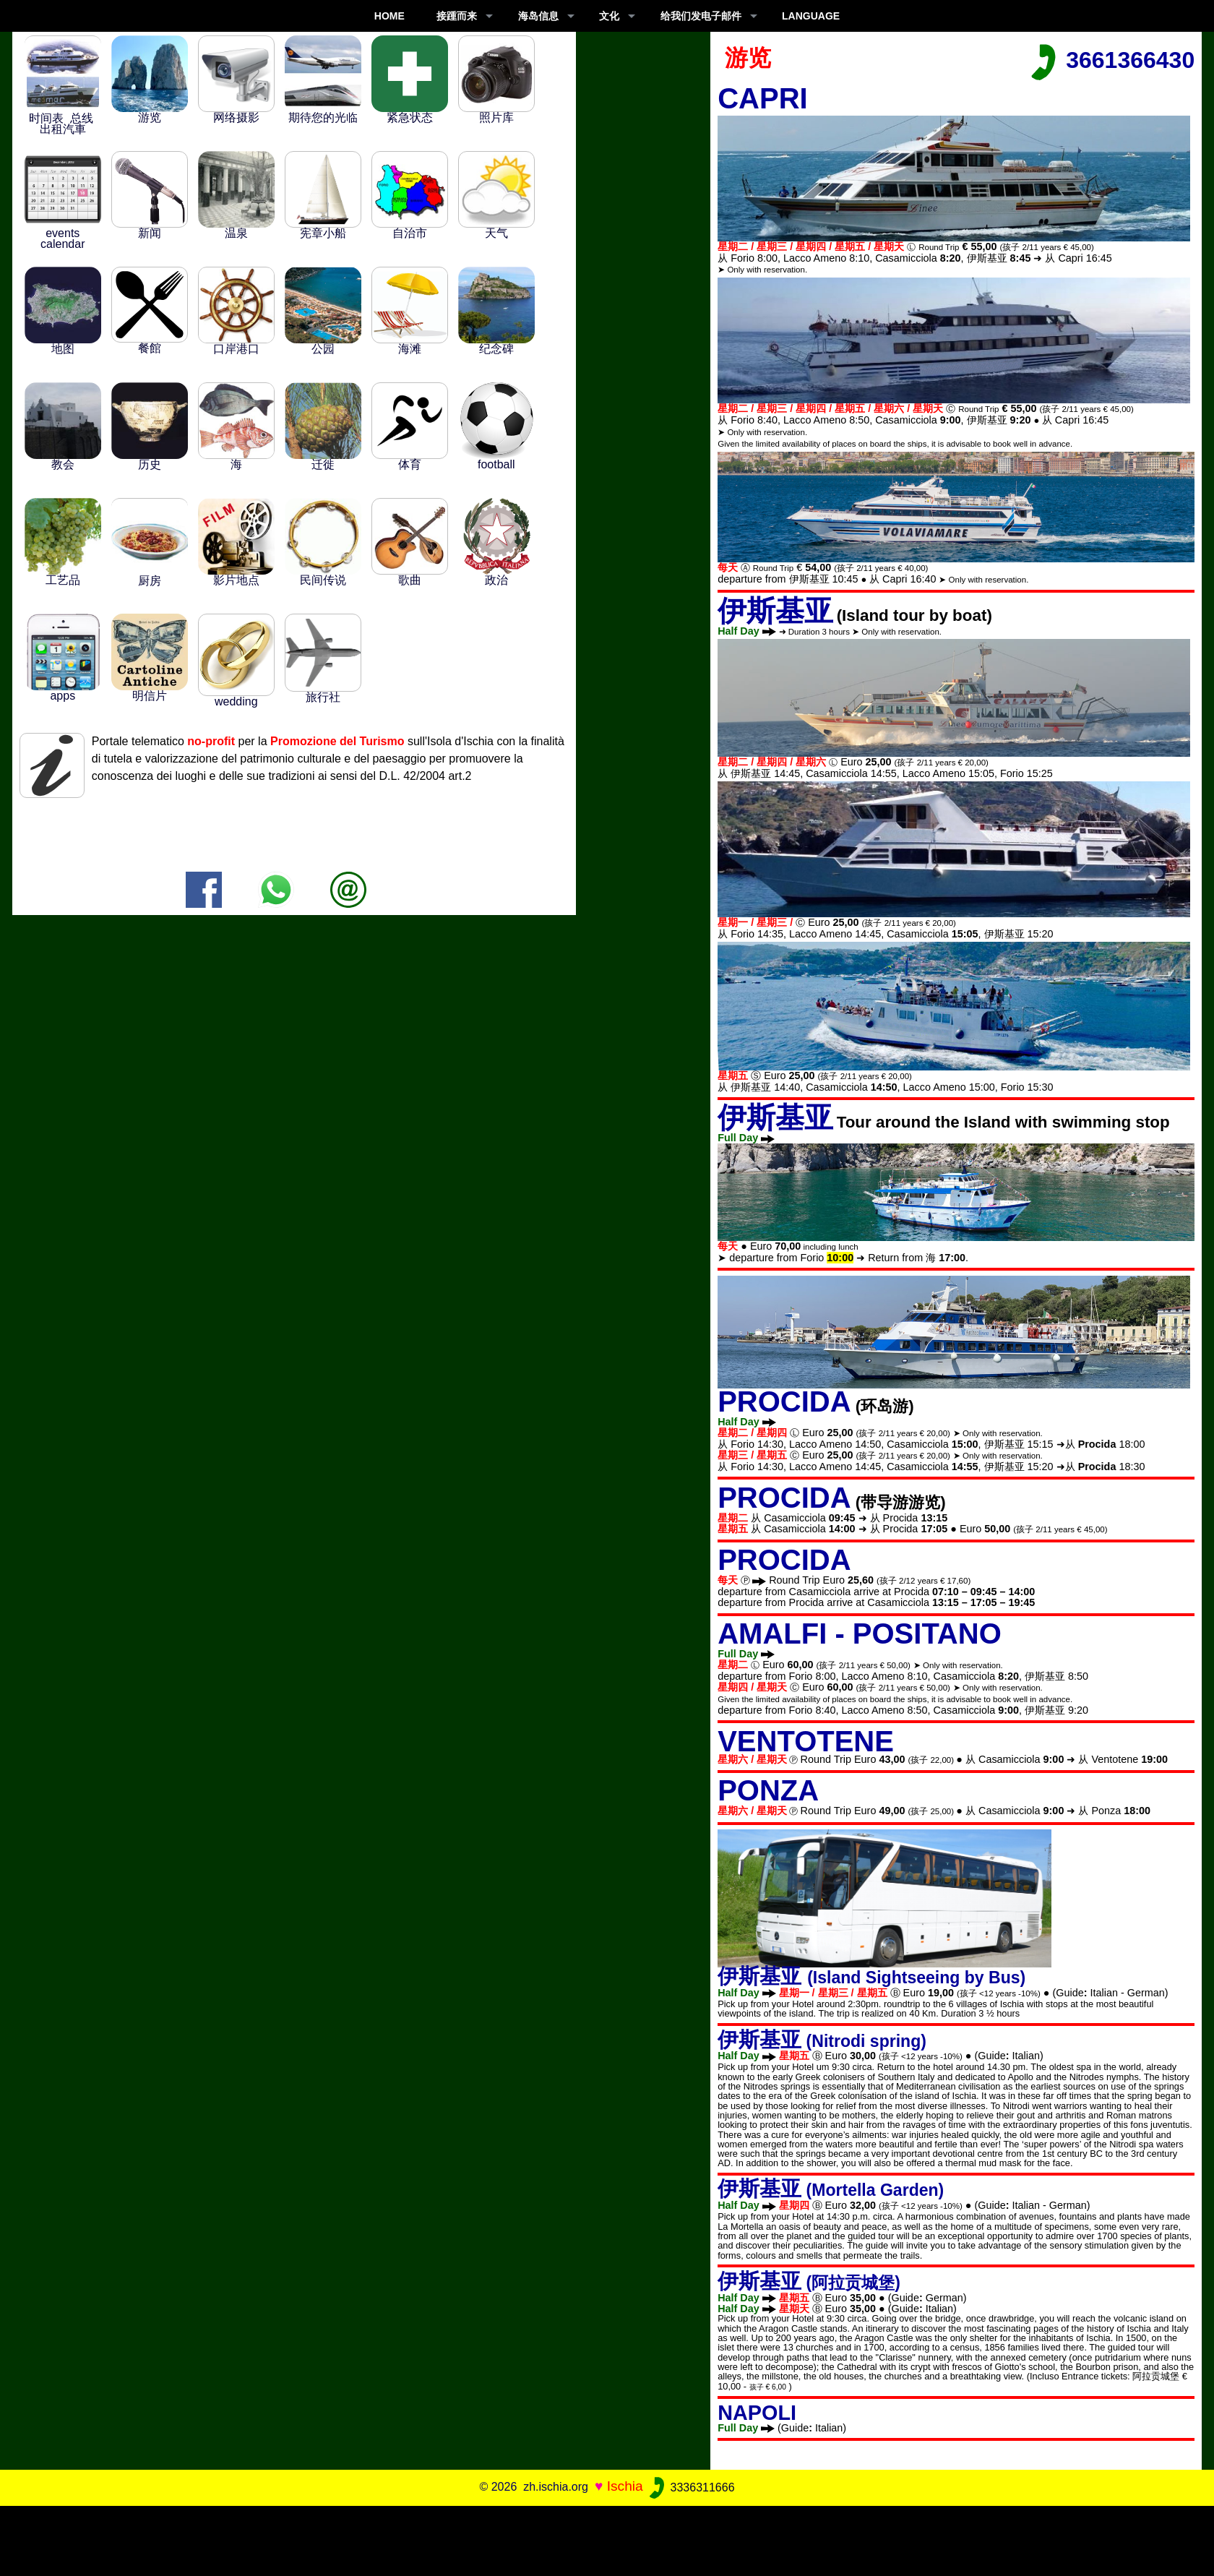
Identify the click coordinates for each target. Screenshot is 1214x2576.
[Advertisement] (607, 2538)
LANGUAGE (811, 16)
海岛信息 (538, 16)
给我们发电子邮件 (700, 16)
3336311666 (690, 2487)
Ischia (625, 2486)
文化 (609, 16)
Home (389, 16)
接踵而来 (456, 16)
